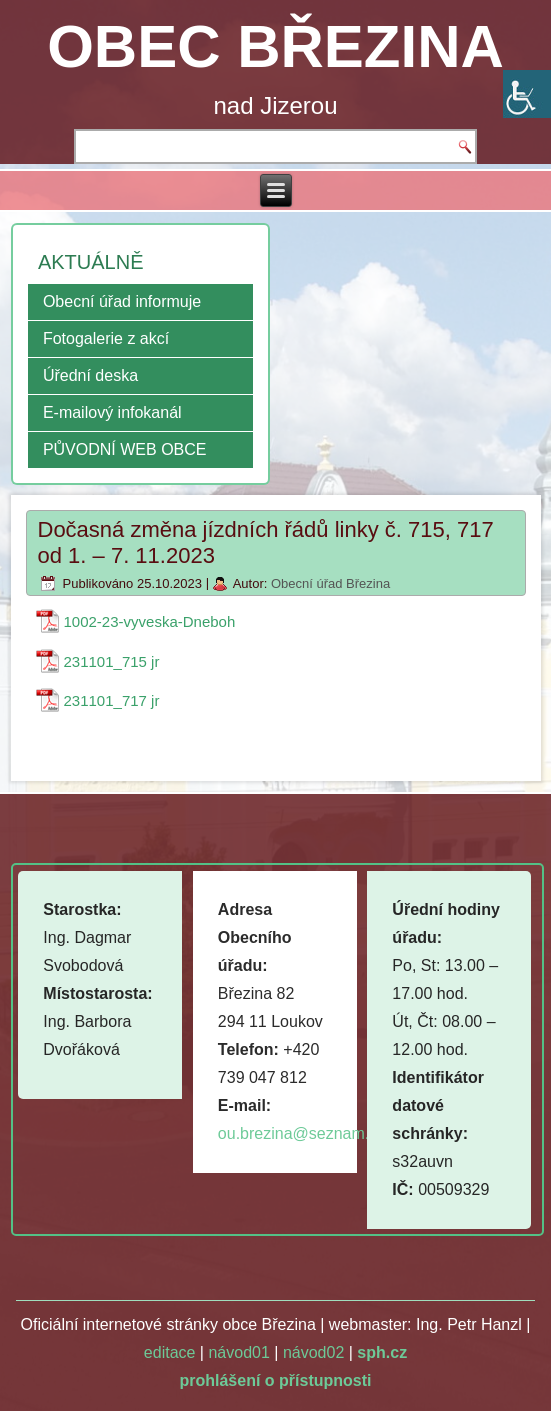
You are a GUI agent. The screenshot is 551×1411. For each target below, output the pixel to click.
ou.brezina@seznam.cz (301, 1133)
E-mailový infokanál (112, 412)
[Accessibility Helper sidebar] (527, 94)
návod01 (238, 1352)
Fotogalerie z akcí (106, 338)
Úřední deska (90, 375)
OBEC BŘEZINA (275, 46)
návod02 (313, 1352)
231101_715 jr (112, 661)
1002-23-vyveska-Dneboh (150, 621)
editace (170, 1352)
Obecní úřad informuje (122, 301)
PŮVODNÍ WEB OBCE (125, 449)
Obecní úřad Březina (330, 583)
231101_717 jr (112, 700)
